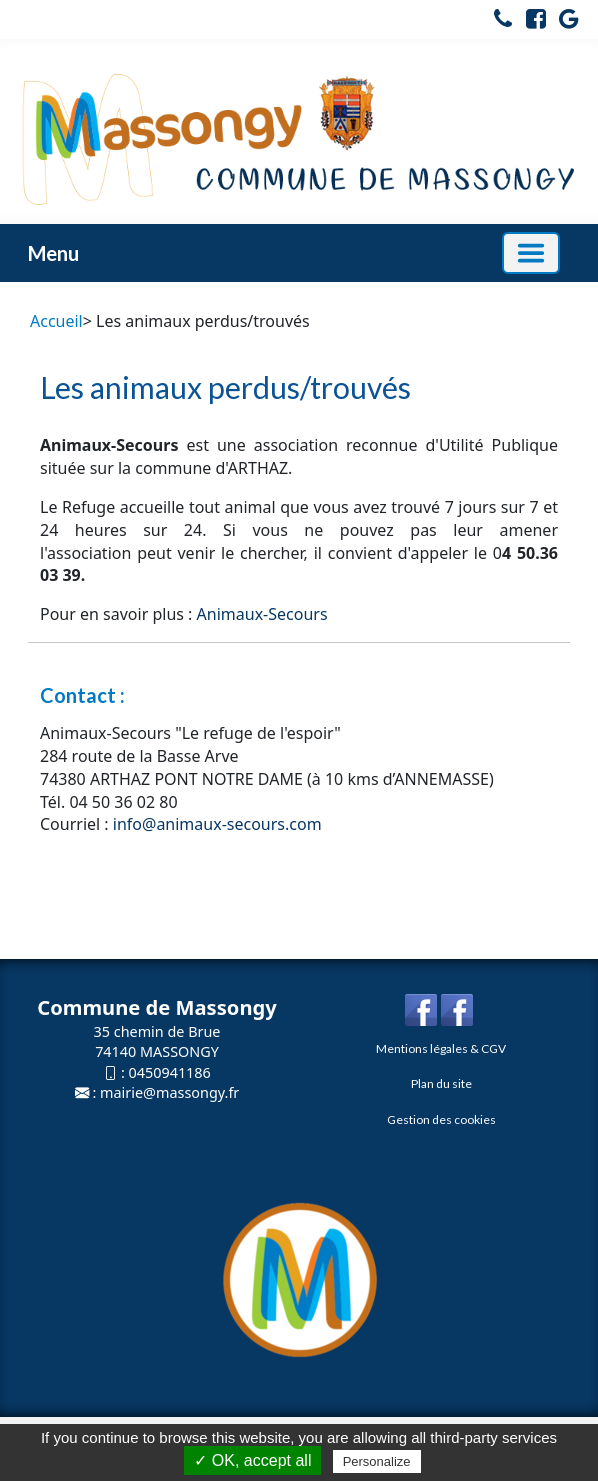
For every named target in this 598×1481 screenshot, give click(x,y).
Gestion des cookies (441, 1119)
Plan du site (441, 1083)
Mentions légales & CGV (441, 1048)
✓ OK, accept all (252, 1460)
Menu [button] (53, 253)
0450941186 (170, 1072)
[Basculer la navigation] (531, 253)
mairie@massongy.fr (169, 1092)
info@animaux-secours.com (217, 824)
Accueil (56, 321)
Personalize (377, 1461)
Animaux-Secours (262, 614)
